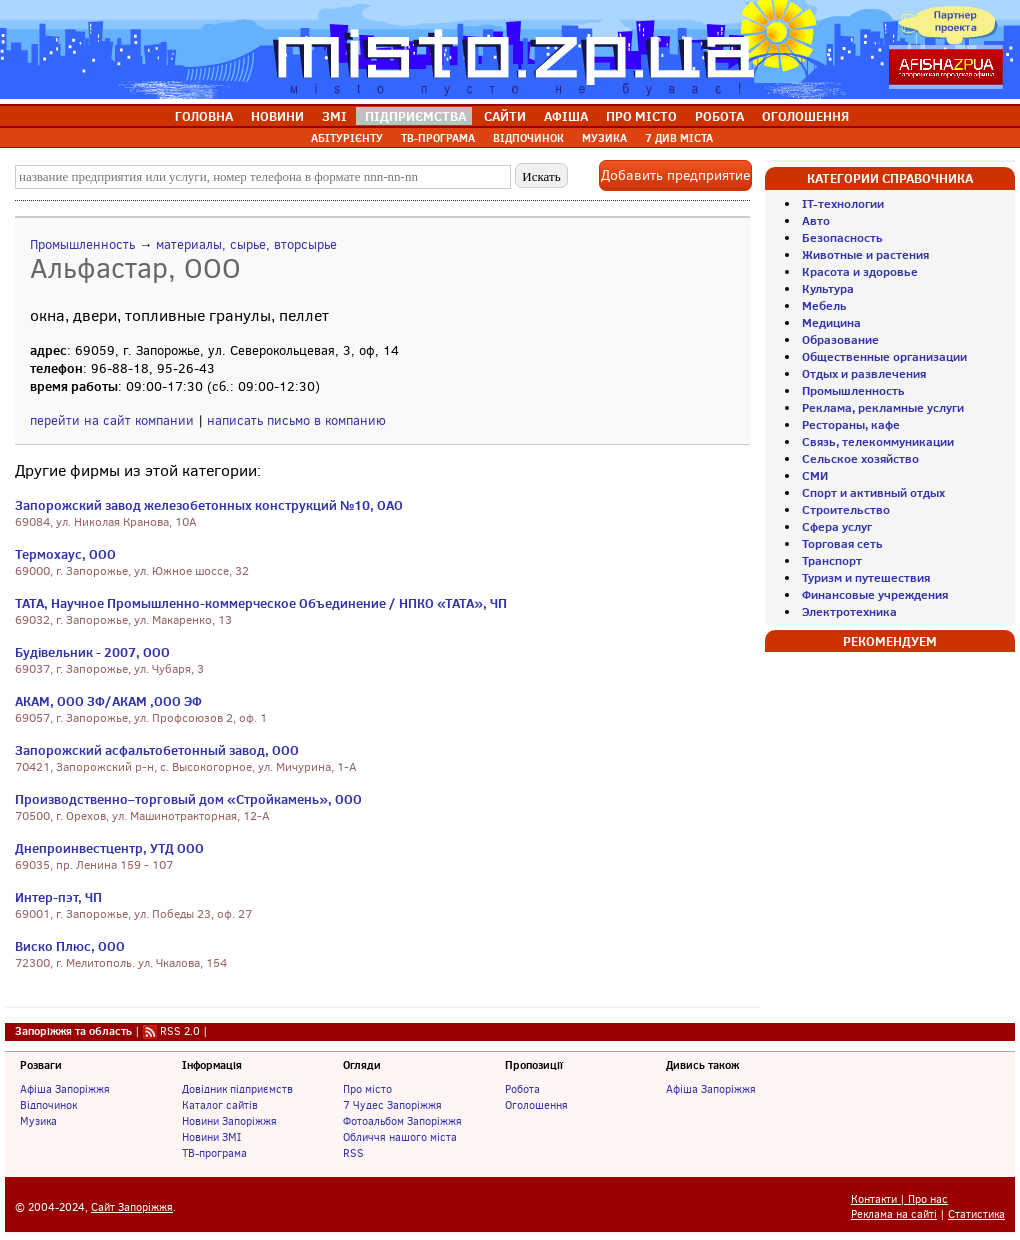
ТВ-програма (214, 1153)
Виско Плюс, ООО (70, 946)
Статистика (976, 1214)
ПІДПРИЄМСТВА (415, 116)
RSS (353, 1153)
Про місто (367, 1089)
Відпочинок (48, 1105)
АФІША (566, 116)
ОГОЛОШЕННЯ (805, 116)
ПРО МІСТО (641, 116)
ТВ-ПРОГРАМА (438, 138)
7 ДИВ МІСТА (679, 138)
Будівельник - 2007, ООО (92, 652)
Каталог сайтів (220, 1105)
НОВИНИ (277, 116)
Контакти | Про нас (899, 1199)
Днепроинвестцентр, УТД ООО (109, 848)
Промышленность (82, 244)
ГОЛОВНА (204, 116)
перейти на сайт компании (112, 420)
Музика (38, 1121)
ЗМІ (334, 116)
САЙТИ (505, 116)
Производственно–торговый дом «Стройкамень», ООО (188, 799)
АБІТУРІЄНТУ (347, 138)
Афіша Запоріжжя (65, 1089)
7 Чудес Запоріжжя (392, 1105)
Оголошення (536, 1105)
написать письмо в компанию (296, 420)
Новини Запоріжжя (229, 1121)
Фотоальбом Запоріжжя (402, 1121)
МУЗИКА (604, 138)
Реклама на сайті (894, 1214)
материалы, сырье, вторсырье (246, 244)
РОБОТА (719, 116)
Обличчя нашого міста (400, 1137)
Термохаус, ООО (65, 554)
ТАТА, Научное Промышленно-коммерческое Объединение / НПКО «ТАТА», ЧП (261, 603)
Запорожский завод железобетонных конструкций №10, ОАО (209, 505)
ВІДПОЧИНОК (528, 138)
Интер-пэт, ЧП (58, 897)
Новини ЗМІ (211, 1137)
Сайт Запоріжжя (132, 1207)
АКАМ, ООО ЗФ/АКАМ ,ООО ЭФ (108, 701)
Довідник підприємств (237, 1089)
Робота (522, 1089)
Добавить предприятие (675, 175)
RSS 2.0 (180, 1031)
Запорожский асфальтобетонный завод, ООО (157, 750)
